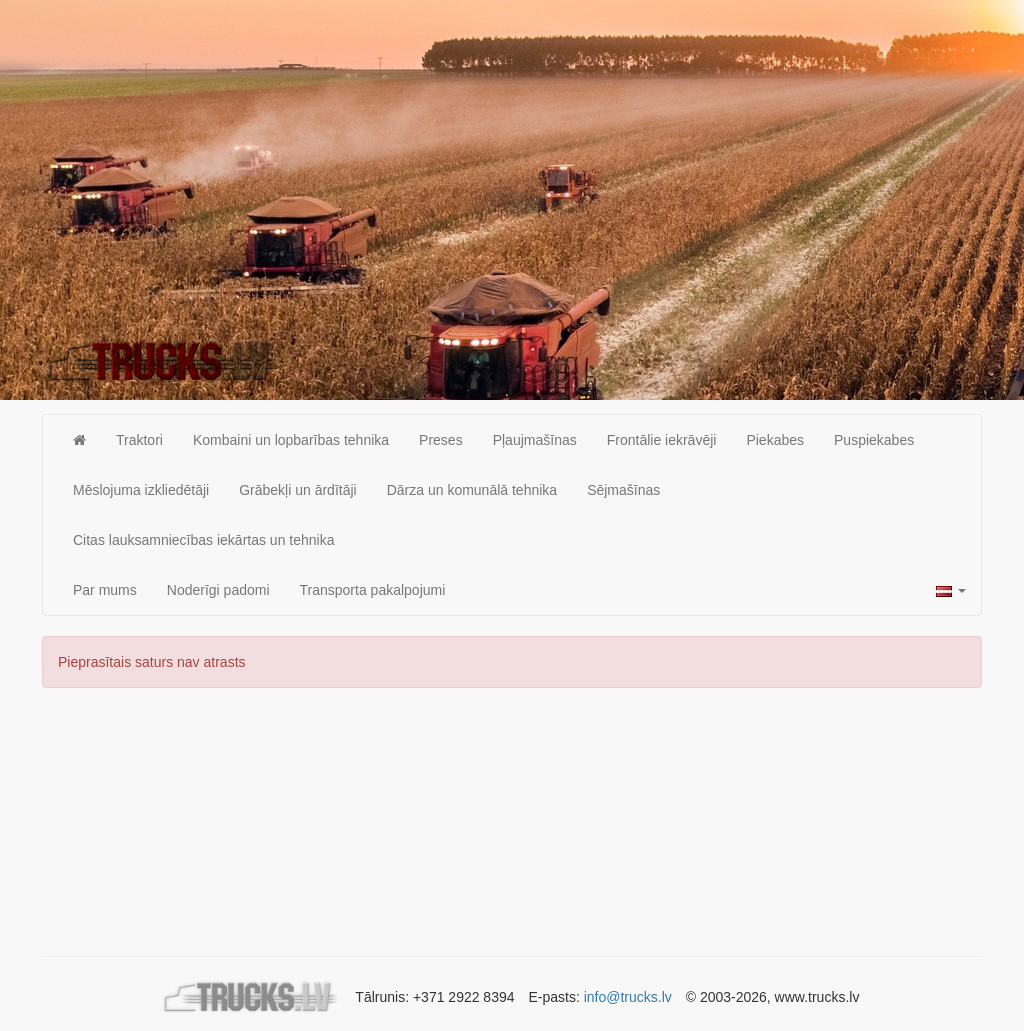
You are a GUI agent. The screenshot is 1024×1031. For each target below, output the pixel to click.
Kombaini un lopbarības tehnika (291, 440)
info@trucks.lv (628, 997)
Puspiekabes (874, 440)
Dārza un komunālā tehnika (472, 490)
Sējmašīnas (623, 490)
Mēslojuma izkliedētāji (141, 490)
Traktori (139, 440)
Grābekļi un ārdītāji (298, 490)
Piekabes (775, 440)
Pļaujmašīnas (535, 440)
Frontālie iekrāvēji (662, 440)
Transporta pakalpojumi (373, 590)
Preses (441, 440)
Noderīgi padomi (218, 590)
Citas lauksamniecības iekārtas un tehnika (203, 540)
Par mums (105, 590)
